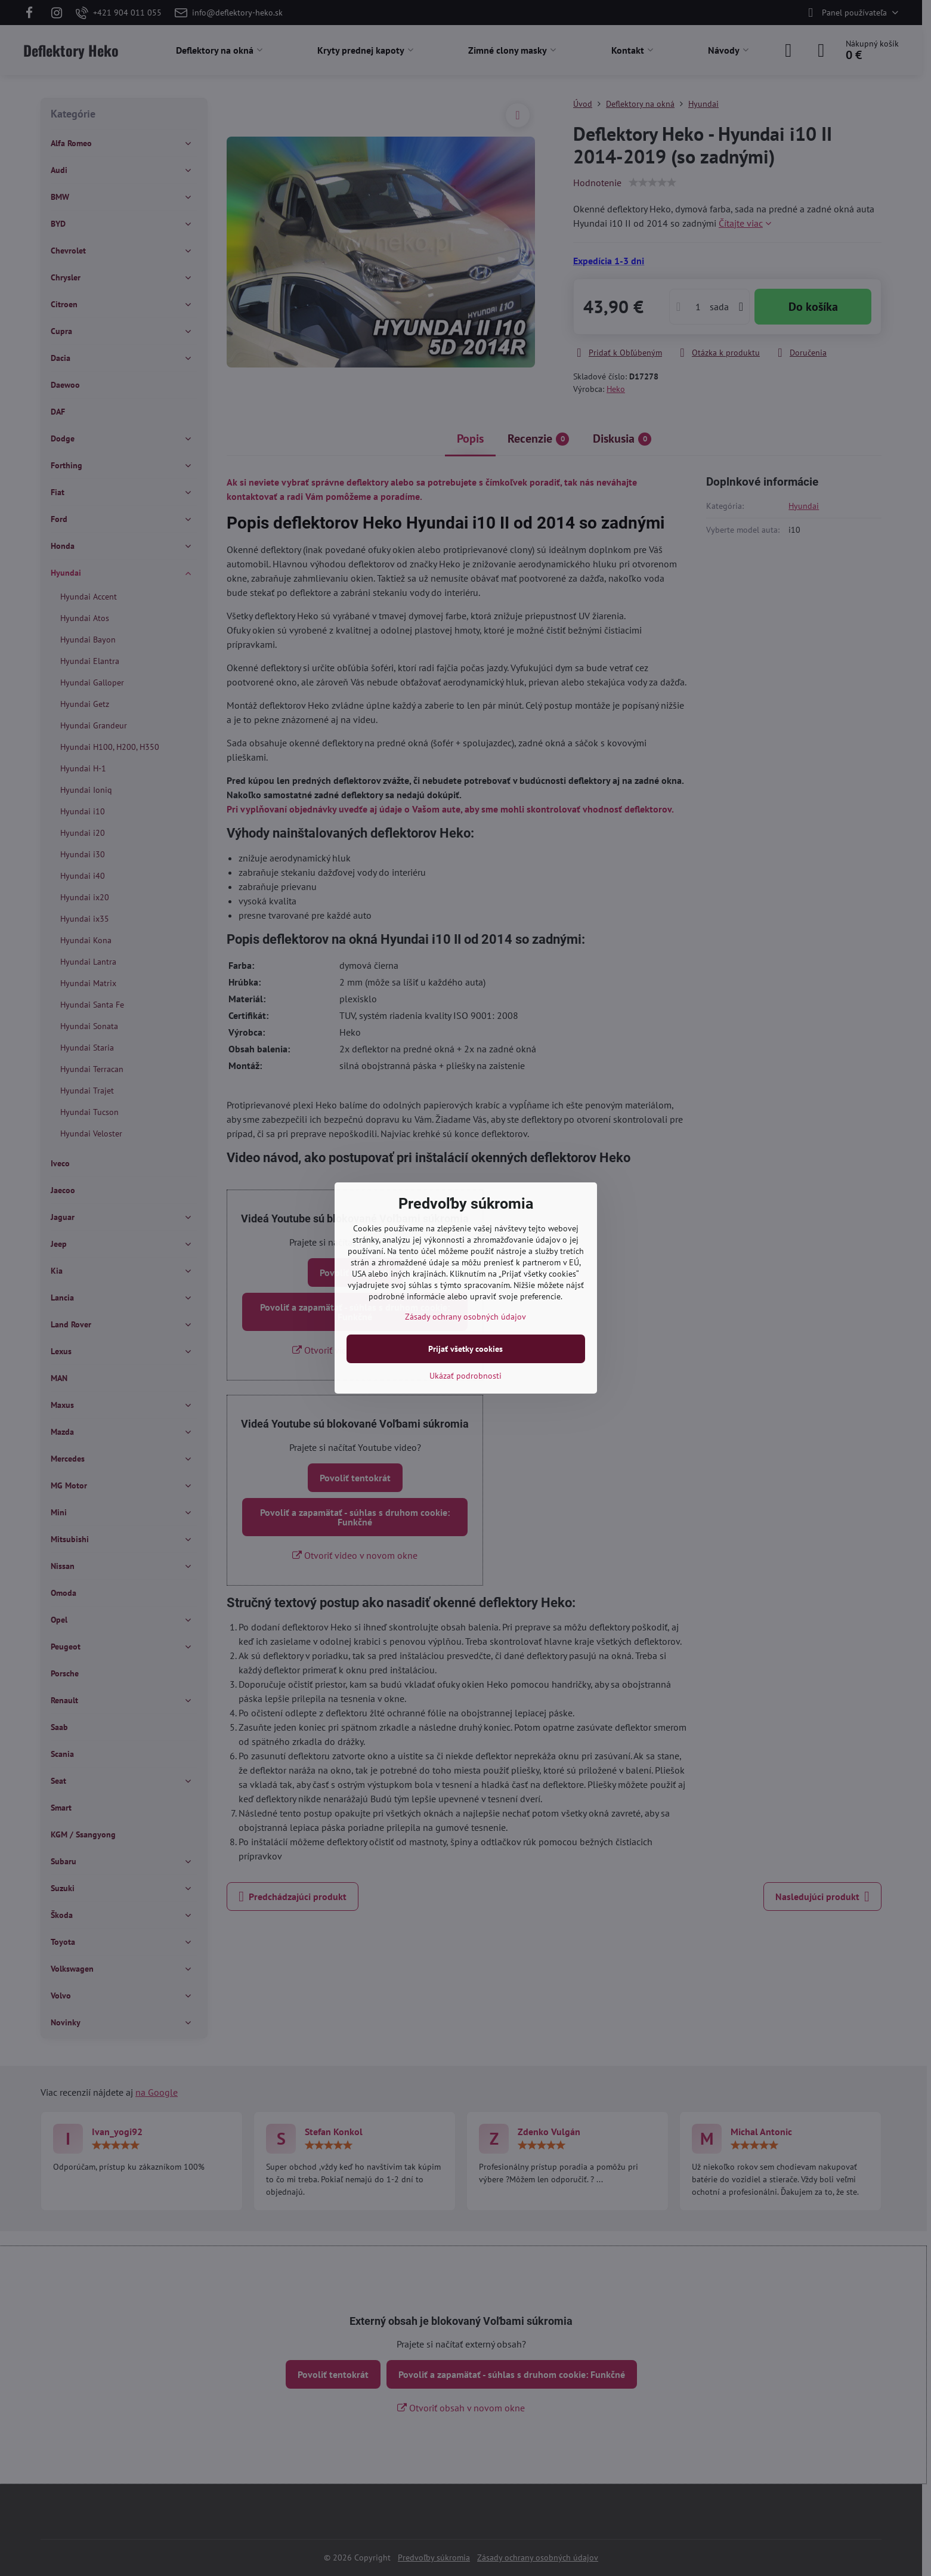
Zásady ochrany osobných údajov (465, 1316)
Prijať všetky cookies (465, 1348)
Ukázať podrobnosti (465, 1375)
